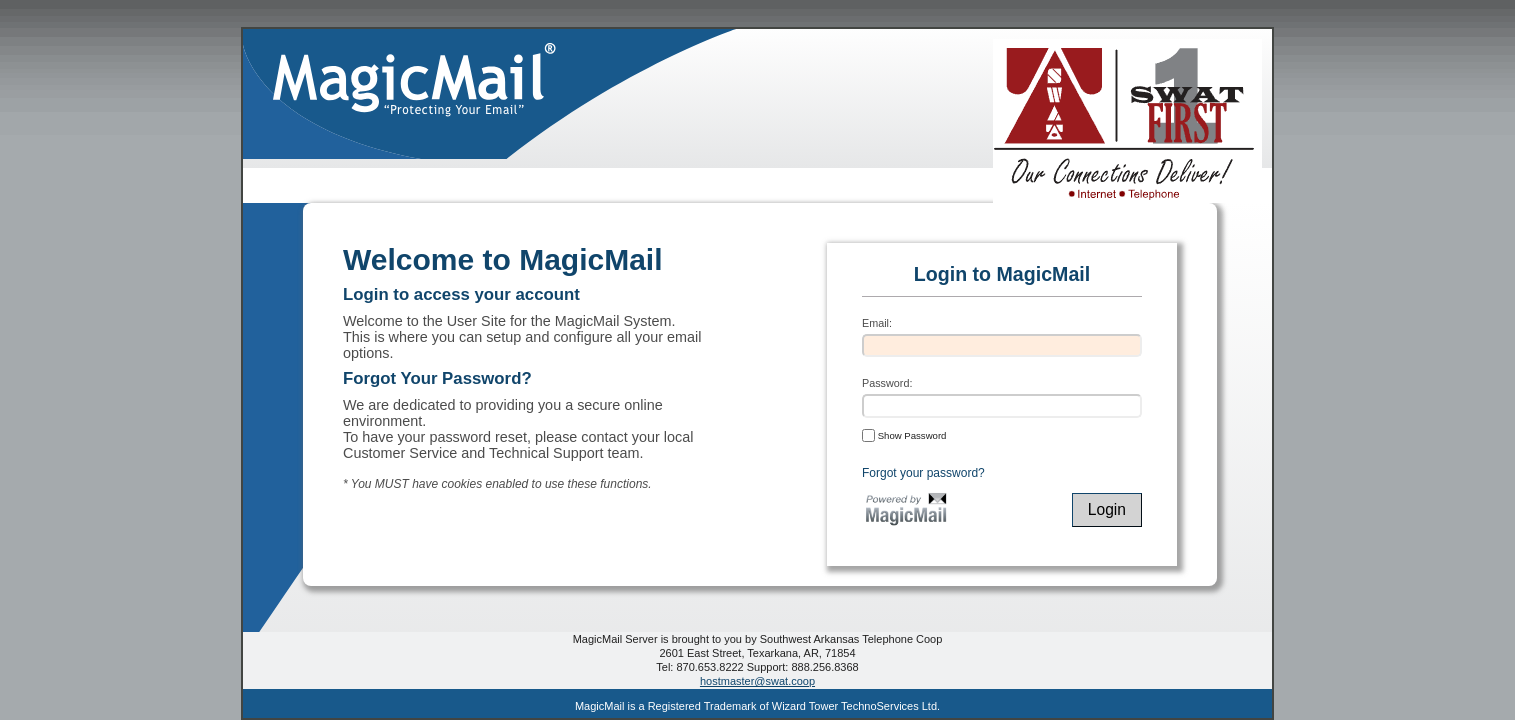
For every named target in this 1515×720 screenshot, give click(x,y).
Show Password (904, 435)
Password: (887, 383)
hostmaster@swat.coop (757, 681)
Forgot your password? (923, 473)
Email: (877, 323)
